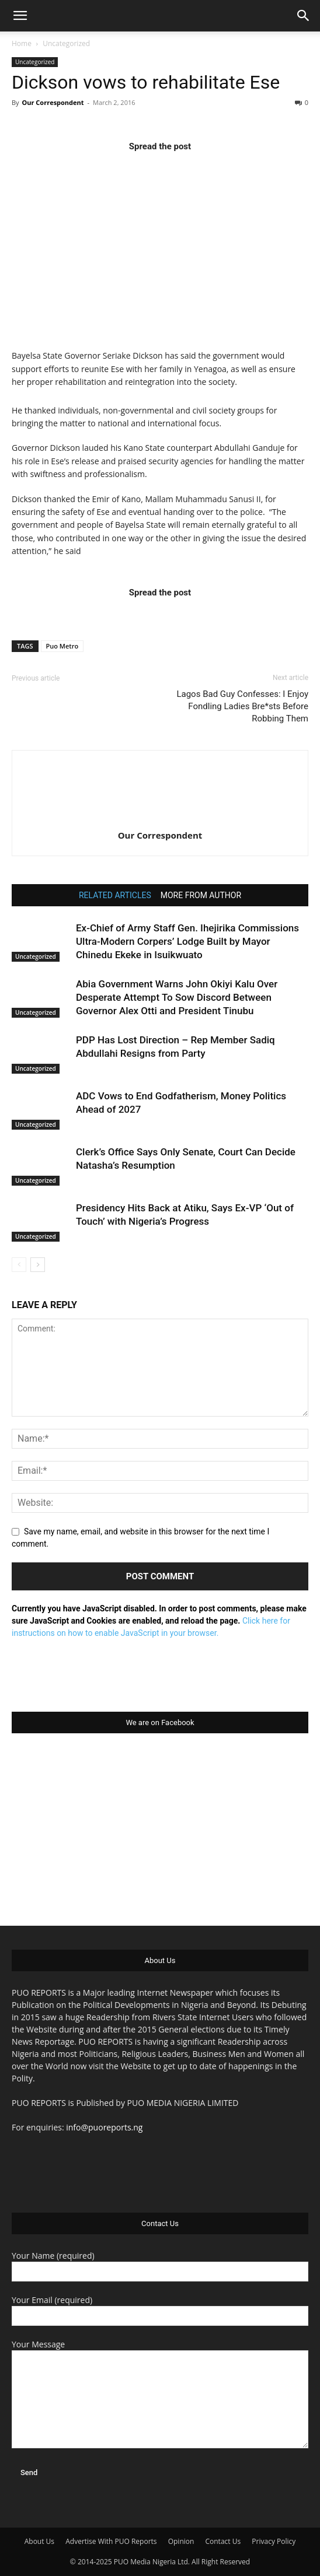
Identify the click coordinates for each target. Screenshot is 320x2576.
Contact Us (223, 2541)
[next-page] (37, 1264)
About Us (39, 2541)
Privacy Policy (273, 2541)
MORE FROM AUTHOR (201, 895)
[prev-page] (19, 1264)
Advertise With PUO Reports (110, 2541)
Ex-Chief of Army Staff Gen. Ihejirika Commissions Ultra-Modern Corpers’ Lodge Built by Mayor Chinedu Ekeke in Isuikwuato (187, 941)
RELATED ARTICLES (115, 895)
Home (22, 43)
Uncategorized (66, 43)
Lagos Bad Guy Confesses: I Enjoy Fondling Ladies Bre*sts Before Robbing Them (242, 706)
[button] (20, 15)
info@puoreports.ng (104, 2127)
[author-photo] (160, 818)
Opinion (181, 2541)
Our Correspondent (53, 102)
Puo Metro (62, 646)
